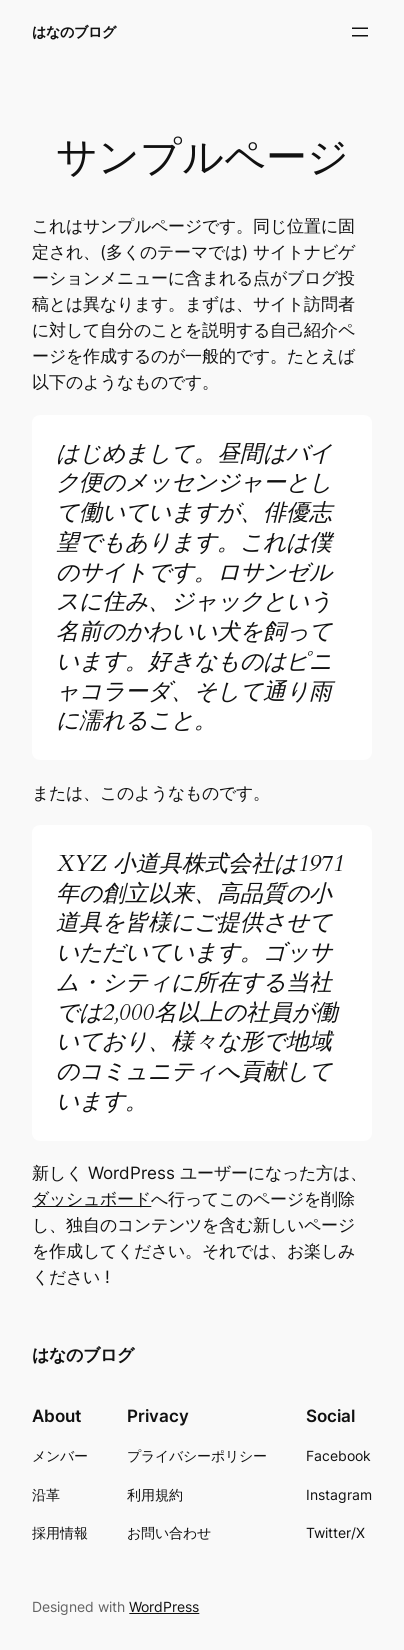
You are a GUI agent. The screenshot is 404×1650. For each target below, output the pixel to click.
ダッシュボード (91, 1199)
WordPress (164, 1606)
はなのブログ (74, 31)
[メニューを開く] (360, 32)
